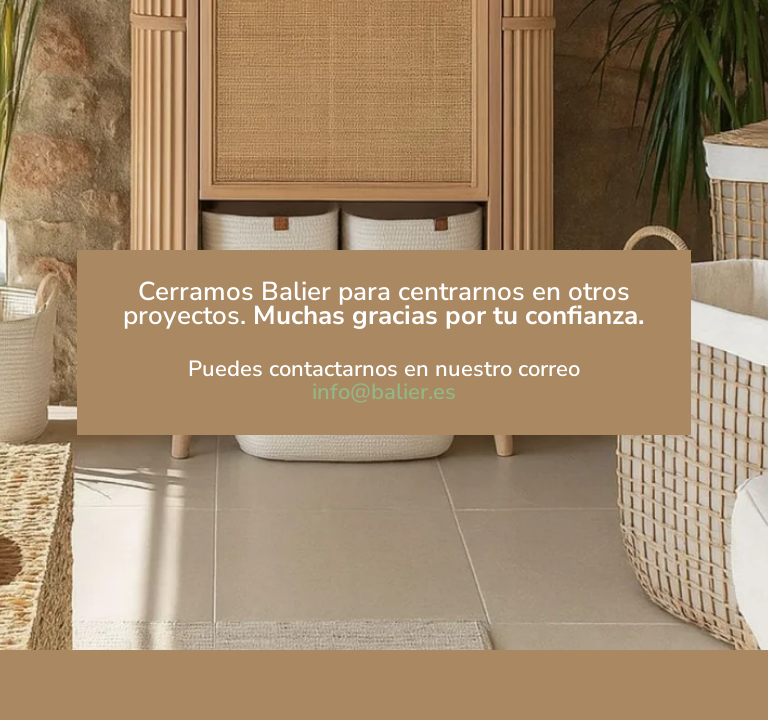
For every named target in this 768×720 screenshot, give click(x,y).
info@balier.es (384, 392)
